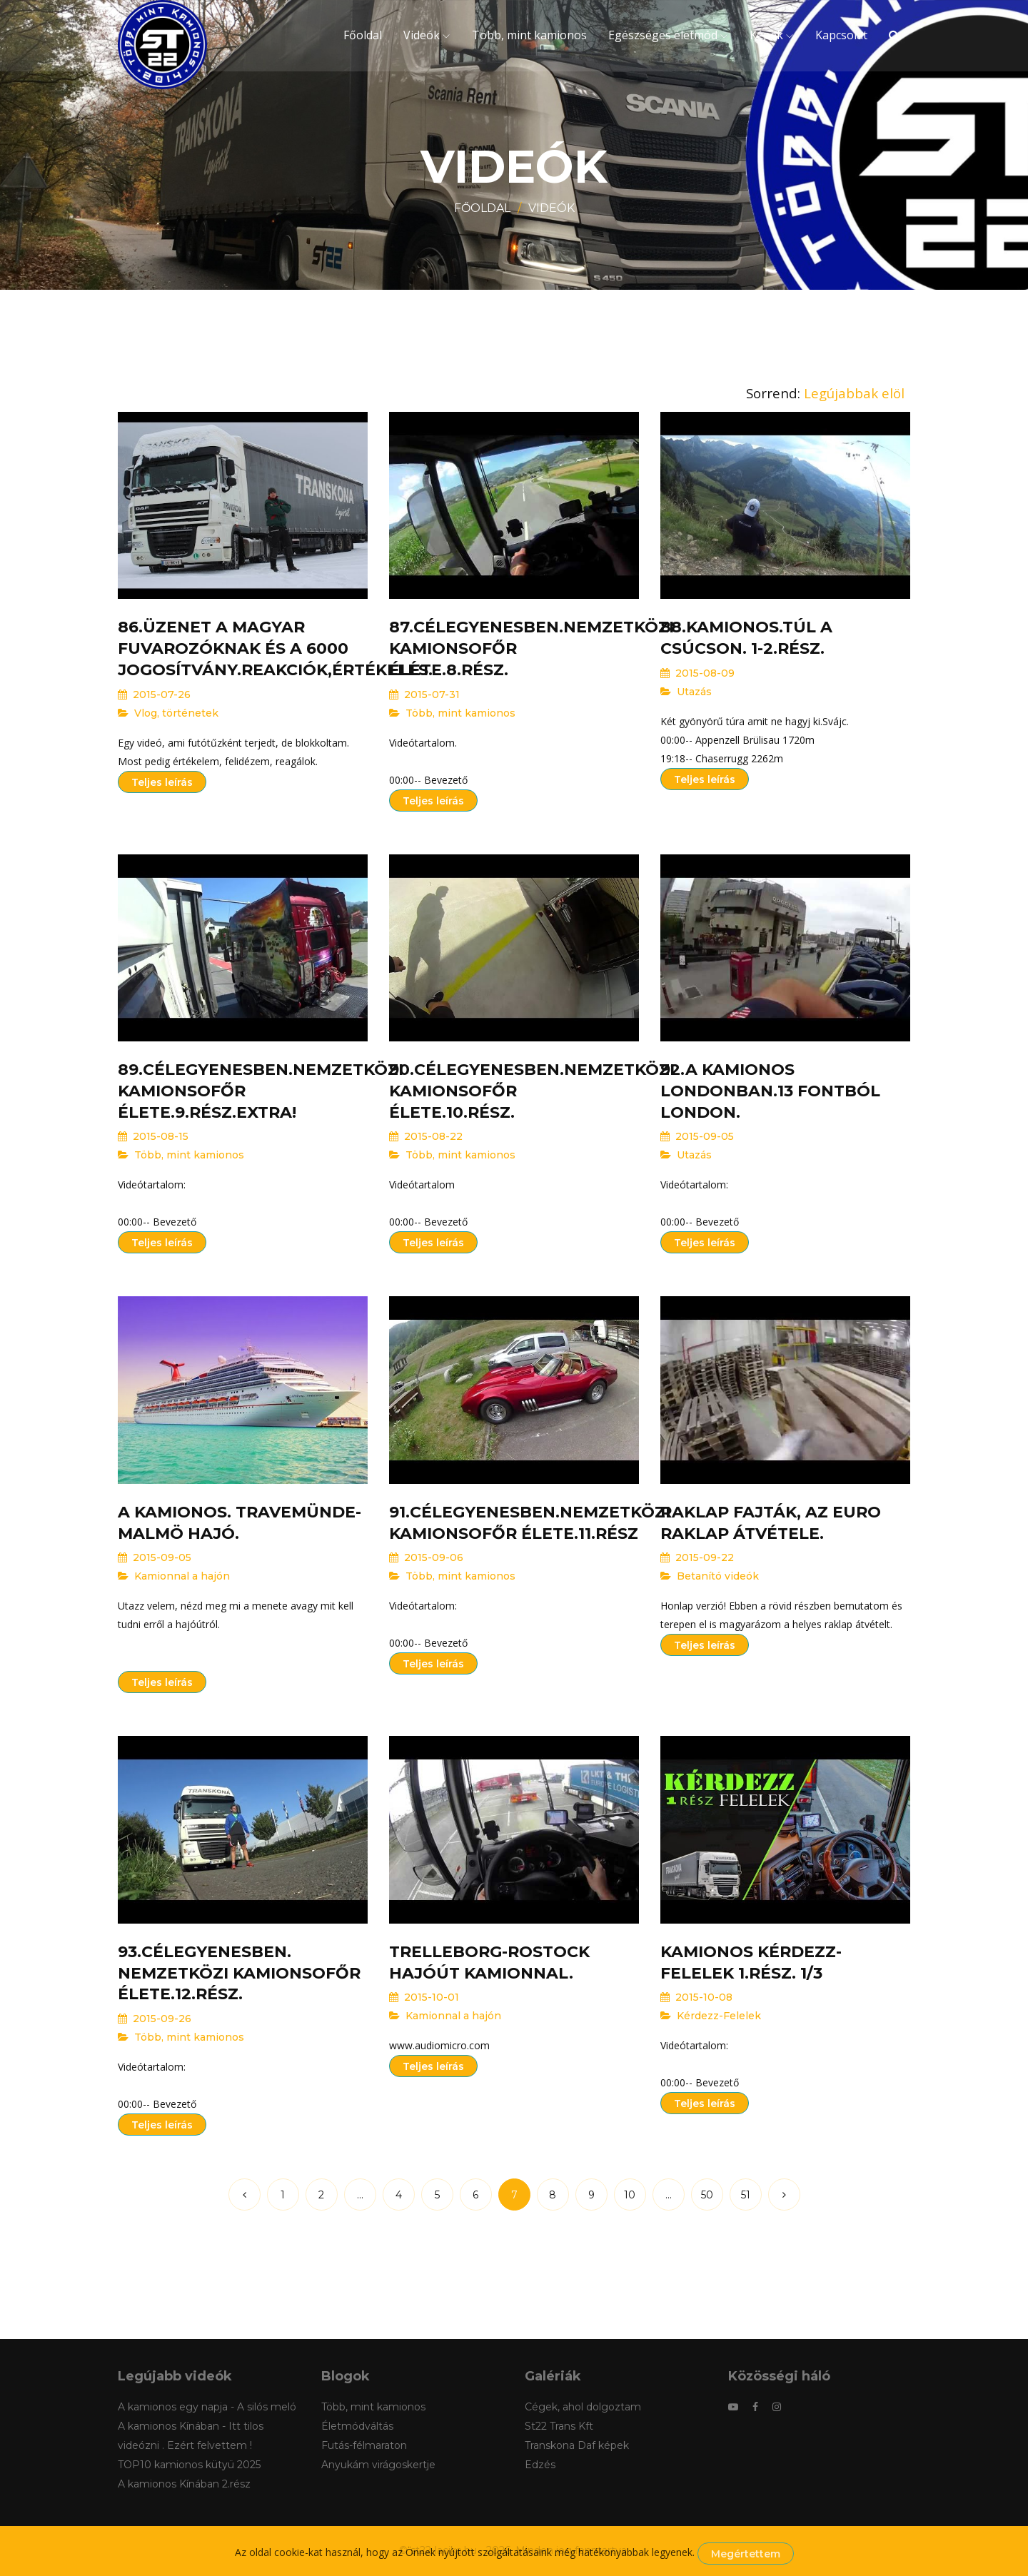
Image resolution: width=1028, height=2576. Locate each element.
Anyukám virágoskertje (378, 2464)
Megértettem (745, 2553)
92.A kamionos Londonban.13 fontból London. (770, 1091)
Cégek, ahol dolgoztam (583, 2406)
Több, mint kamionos (529, 35)
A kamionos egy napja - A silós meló (207, 2406)
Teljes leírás (162, 782)
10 (629, 2194)
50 (707, 2194)
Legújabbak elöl (854, 393)
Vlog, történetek (176, 713)
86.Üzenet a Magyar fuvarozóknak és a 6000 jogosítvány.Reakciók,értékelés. (275, 648)
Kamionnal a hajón (182, 1576)
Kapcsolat (841, 35)
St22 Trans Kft (559, 2426)
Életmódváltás (357, 2426)
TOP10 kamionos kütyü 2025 (189, 2464)
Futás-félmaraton (364, 2445)
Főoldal (362, 35)
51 (745, 2194)
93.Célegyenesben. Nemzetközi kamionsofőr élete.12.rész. (239, 1973)
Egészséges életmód (662, 35)
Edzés (540, 2464)
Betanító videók (718, 1576)
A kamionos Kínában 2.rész (184, 2483)
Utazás (694, 691)
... (360, 2194)
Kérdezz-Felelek (719, 2015)
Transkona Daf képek (577, 2445)
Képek (766, 35)
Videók (421, 35)
